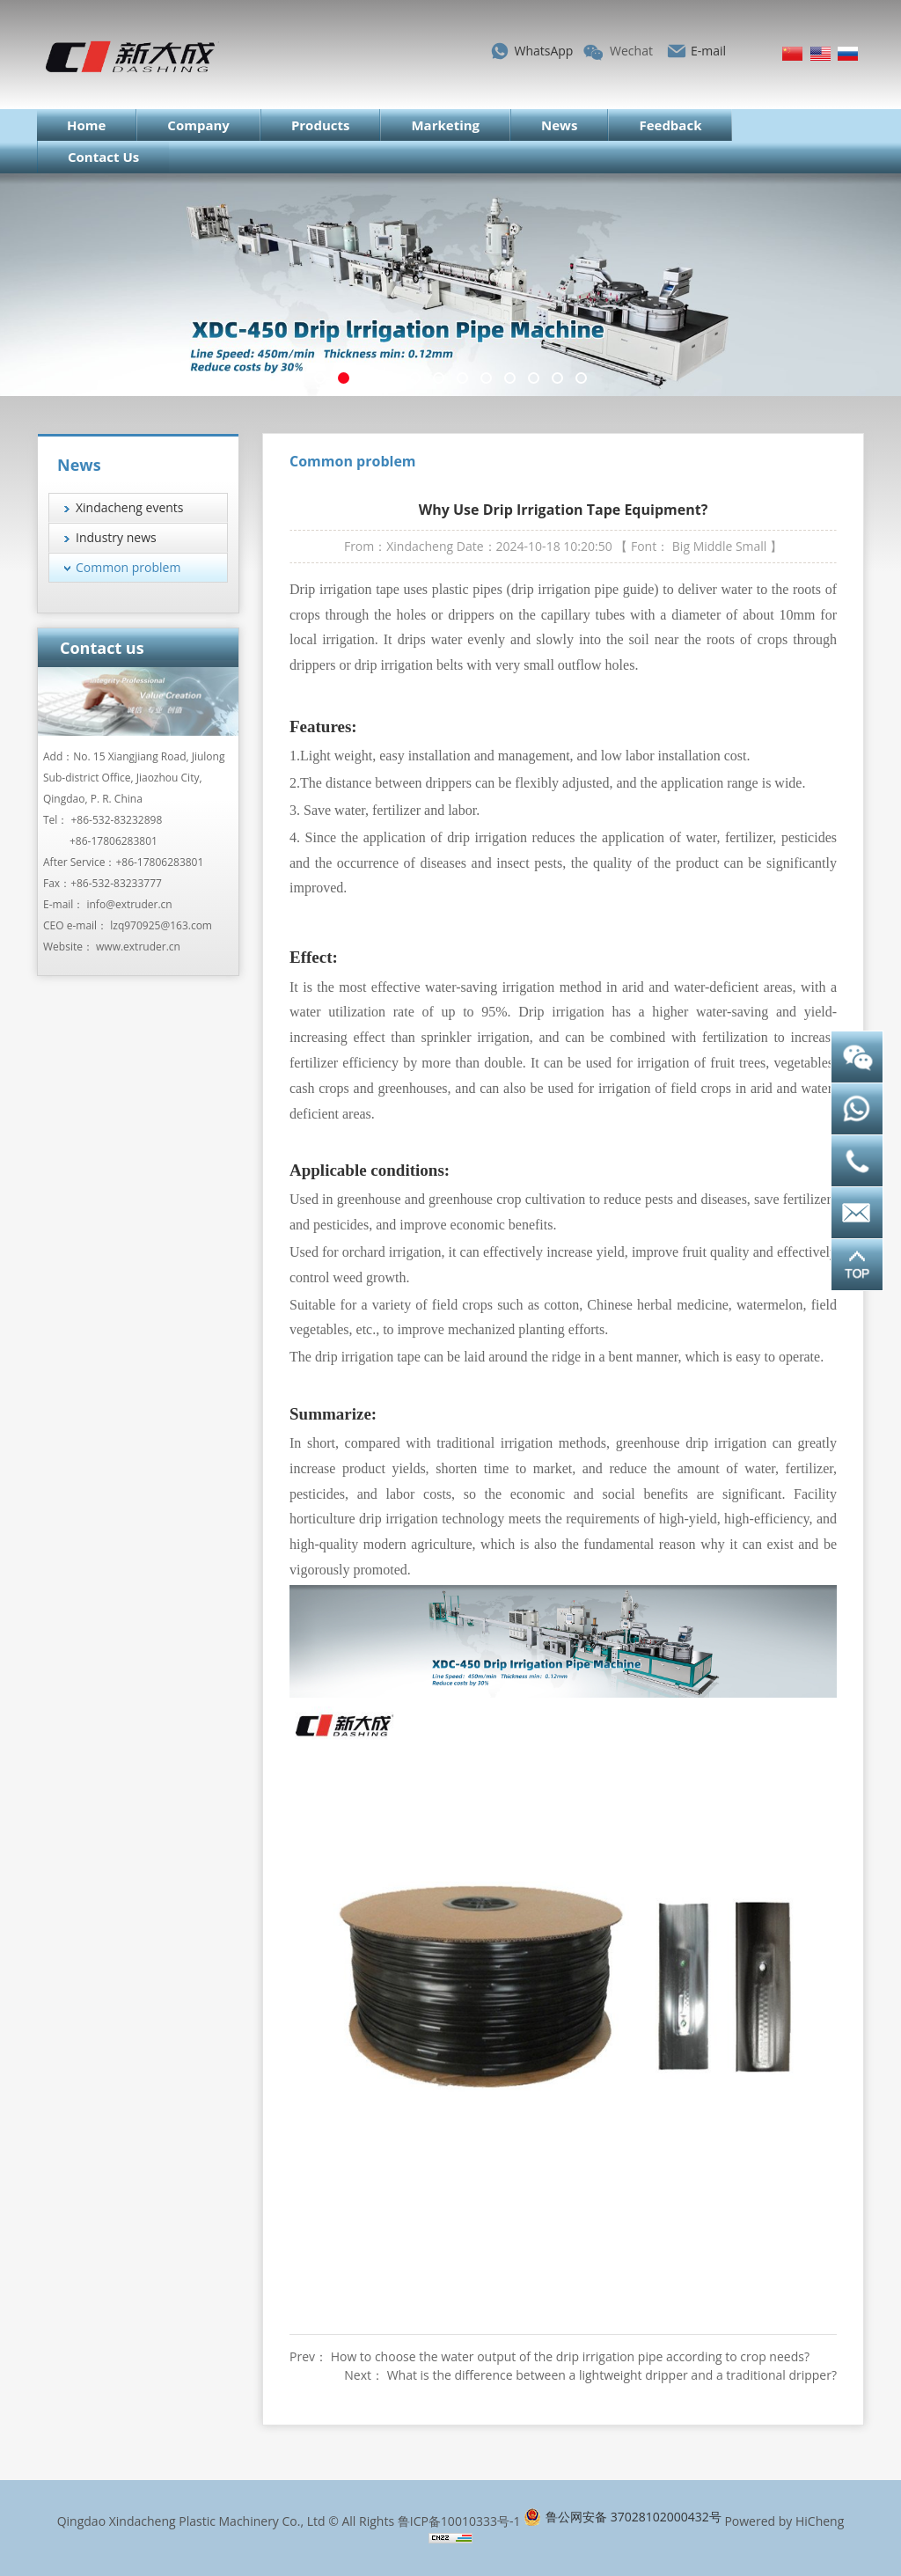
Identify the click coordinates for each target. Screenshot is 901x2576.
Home (86, 125)
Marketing (445, 125)
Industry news (116, 537)
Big (681, 546)
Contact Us (103, 156)
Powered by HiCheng (784, 2521)
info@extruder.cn (129, 904)
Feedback (670, 125)
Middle (713, 546)
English (820, 54)
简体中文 (792, 54)
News (559, 125)
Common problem (128, 567)
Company (198, 125)
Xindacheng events (130, 507)
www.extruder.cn (138, 946)
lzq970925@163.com (161, 925)
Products (320, 125)
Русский (848, 54)
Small (751, 546)
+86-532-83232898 (117, 819)
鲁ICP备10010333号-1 (459, 2521)
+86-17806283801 (113, 840)
